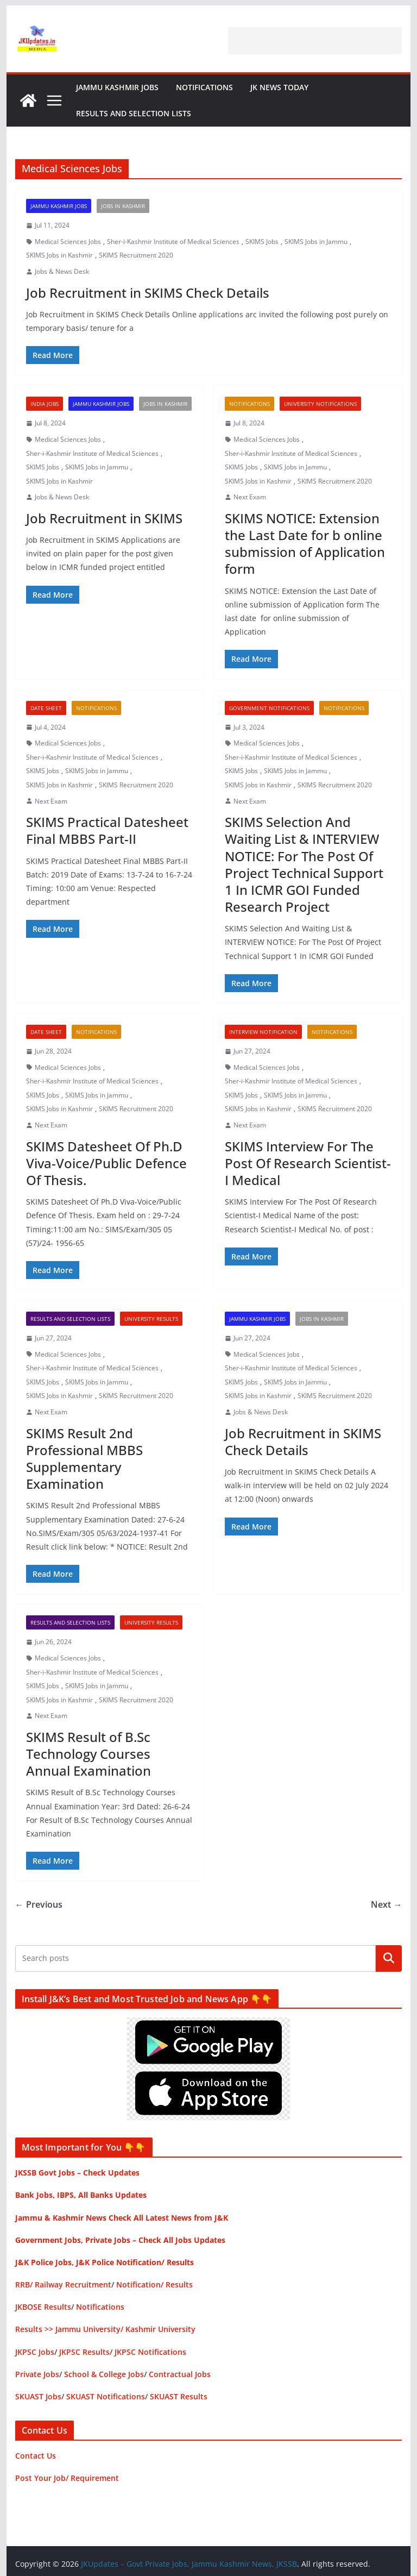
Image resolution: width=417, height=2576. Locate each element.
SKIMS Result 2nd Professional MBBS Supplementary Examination (84, 1458)
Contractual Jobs (180, 2374)
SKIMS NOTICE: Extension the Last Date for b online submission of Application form (305, 543)
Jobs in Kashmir (123, 206)
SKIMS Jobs (262, 241)
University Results (151, 1319)
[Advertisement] (315, 40)
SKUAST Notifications (105, 2396)
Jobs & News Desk (62, 271)
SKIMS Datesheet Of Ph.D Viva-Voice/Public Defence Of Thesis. (106, 1163)
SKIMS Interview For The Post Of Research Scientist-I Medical (308, 1163)
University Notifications (320, 404)
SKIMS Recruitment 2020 (136, 255)
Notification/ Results (154, 2284)
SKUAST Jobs (38, 2396)
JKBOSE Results (43, 2307)
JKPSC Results (84, 2352)
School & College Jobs (104, 2374)
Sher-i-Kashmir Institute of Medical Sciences (173, 241)
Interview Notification (263, 1032)
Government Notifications (269, 708)
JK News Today (279, 87)
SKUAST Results (178, 2396)
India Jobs (44, 404)
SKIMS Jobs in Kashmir (59, 255)
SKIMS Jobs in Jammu (316, 241)
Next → (386, 1904)
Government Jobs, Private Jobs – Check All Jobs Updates (120, 2240)
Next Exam (249, 497)
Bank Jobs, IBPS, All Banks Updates (81, 2195)
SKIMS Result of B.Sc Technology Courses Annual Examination (88, 1753)
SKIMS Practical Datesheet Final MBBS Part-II (107, 830)
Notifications (204, 87)
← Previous (38, 1904)
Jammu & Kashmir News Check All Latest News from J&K (121, 2218)
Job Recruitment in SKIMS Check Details (147, 293)
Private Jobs (37, 2374)
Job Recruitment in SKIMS (104, 518)
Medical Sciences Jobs (68, 241)
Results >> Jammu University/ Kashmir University (105, 2329)
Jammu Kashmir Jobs (117, 87)
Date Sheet (46, 708)
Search (389, 1958)
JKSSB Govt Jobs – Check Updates (77, 2172)
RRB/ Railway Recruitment (63, 2284)
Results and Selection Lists (133, 113)
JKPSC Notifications (150, 2352)
